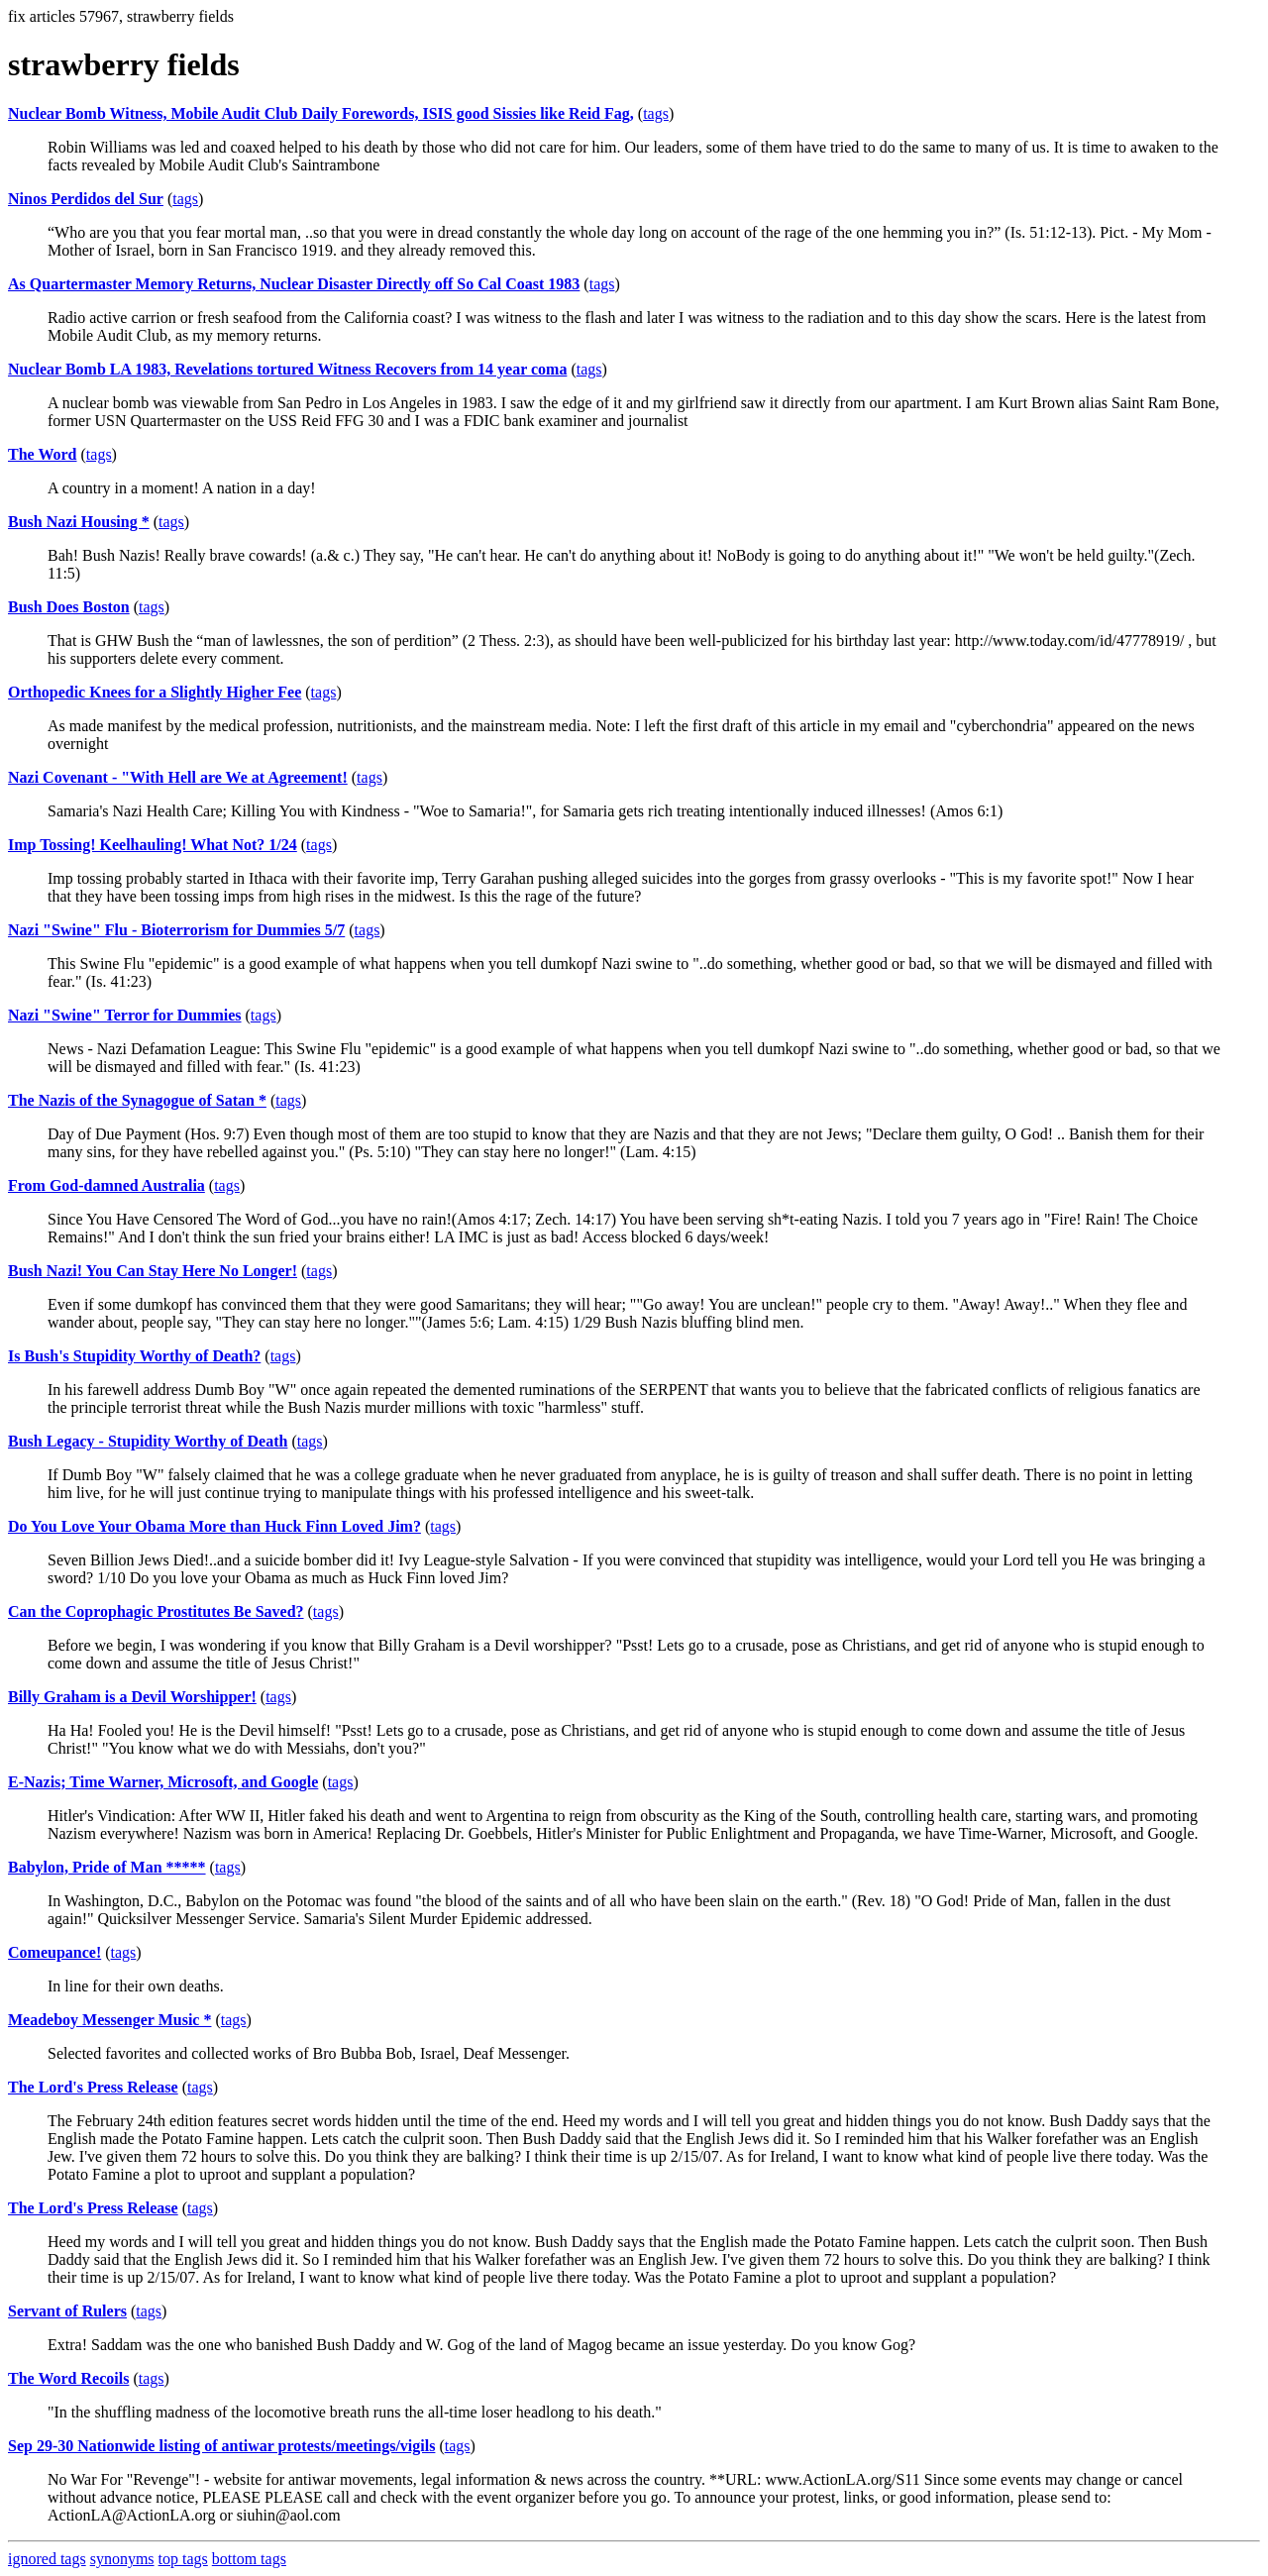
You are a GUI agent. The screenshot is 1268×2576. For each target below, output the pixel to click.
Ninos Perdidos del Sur (85, 198)
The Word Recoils (68, 2378)
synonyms (122, 2558)
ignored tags (47, 2558)
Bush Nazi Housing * (79, 521)
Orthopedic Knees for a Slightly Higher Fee (154, 692)
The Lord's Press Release (93, 2087)
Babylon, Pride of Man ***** (107, 1867)
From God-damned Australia (106, 1185)
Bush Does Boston (69, 606)
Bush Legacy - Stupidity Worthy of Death (147, 1441)
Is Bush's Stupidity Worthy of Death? (134, 1355)
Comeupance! (54, 1952)
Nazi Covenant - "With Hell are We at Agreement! (178, 777)
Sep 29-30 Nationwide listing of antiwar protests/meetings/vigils (221, 2445)
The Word (42, 454)
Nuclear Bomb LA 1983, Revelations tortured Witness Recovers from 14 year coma (287, 369)
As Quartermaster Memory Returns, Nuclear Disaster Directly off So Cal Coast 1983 (294, 283)
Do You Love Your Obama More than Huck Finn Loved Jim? (214, 1526)
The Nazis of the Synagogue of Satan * (137, 1100)
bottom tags (249, 2558)
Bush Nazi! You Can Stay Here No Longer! (152, 1270)
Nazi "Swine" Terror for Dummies (125, 1015)
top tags (183, 2558)
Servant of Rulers (67, 2311)
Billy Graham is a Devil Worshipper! (132, 1696)
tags (656, 113)
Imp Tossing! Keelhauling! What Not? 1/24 (152, 844)
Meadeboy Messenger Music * (109, 2019)
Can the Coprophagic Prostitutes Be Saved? (156, 1611)
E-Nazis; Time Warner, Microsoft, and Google (163, 1781)
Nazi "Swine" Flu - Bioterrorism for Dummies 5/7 (176, 929)
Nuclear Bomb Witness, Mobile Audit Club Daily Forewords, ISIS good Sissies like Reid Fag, (321, 113)
